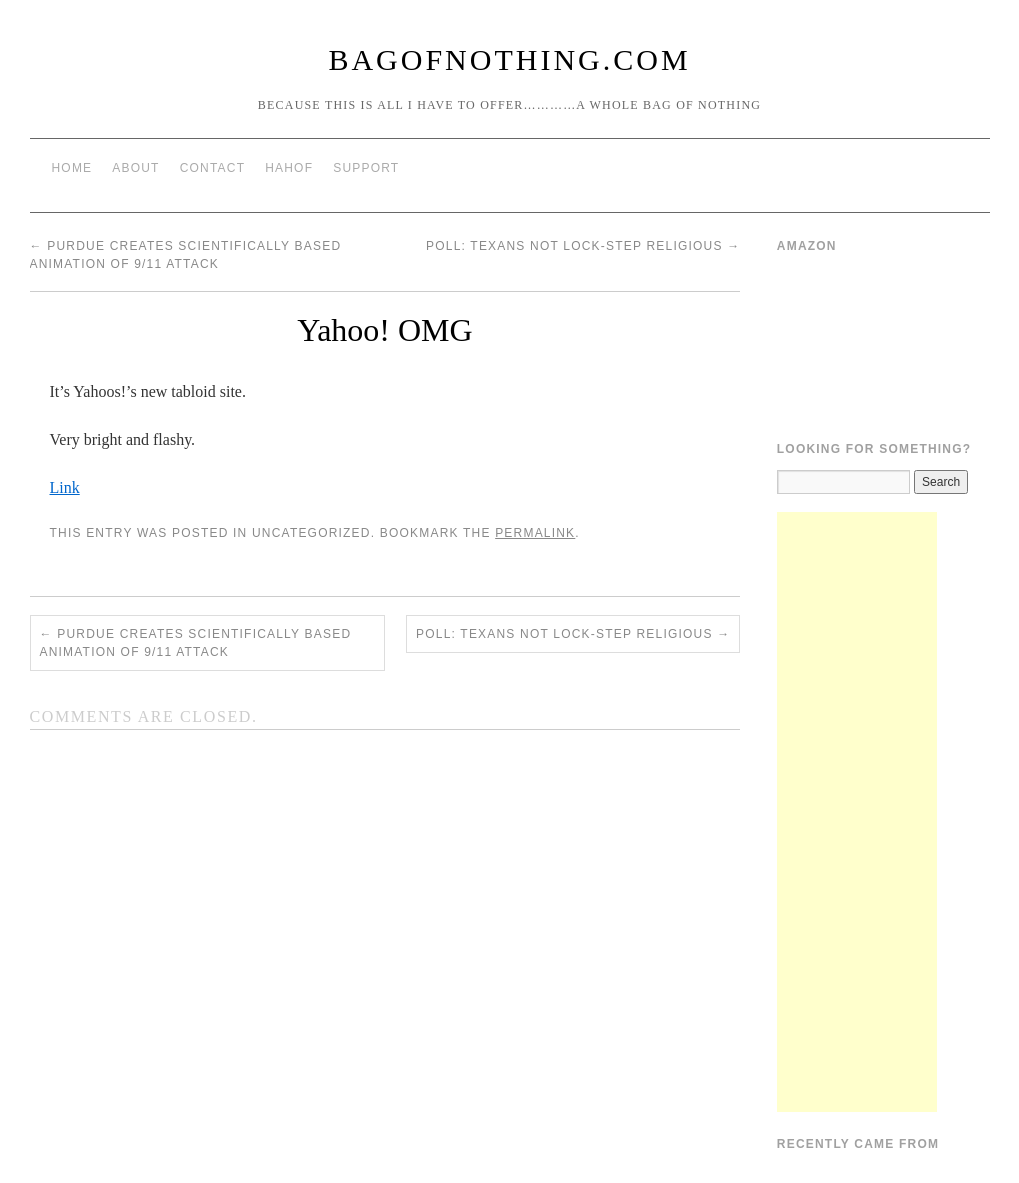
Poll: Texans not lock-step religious (583, 246)
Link (65, 487)
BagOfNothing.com (509, 59)
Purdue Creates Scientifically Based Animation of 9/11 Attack (196, 643)
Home (72, 168)
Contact (213, 168)
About (135, 168)
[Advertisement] (857, 812)
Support (366, 168)
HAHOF (289, 168)
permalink (535, 533)
